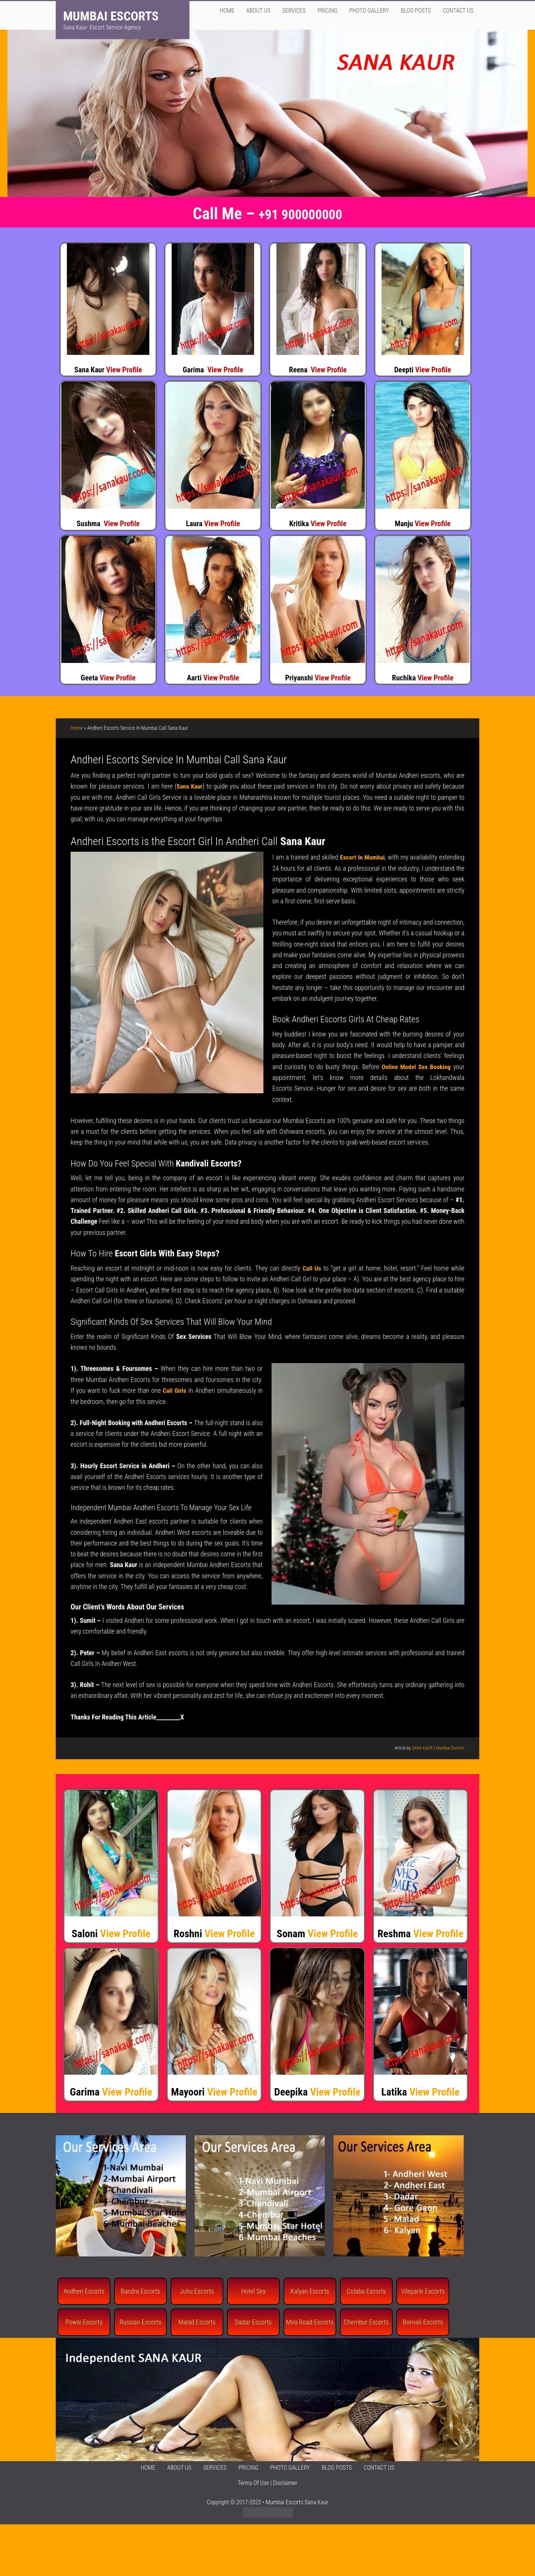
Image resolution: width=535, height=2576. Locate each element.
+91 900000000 (300, 213)
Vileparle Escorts (422, 2290)
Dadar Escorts (253, 2322)
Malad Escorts (196, 2322)
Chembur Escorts (366, 2322)
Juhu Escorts (197, 2290)
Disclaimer (285, 2482)
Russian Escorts (141, 2322)
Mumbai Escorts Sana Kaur (297, 2501)
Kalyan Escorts (310, 2290)
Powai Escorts (84, 2322)
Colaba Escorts (366, 2290)
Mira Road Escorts (310, 2322)
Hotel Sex (253, 2290)
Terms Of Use (253, 2482)
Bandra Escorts (140, 2290)
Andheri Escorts (84, 2290)
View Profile (124, 369)
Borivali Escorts (423, 2322)
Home (77, 728)
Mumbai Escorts (111, 16)
